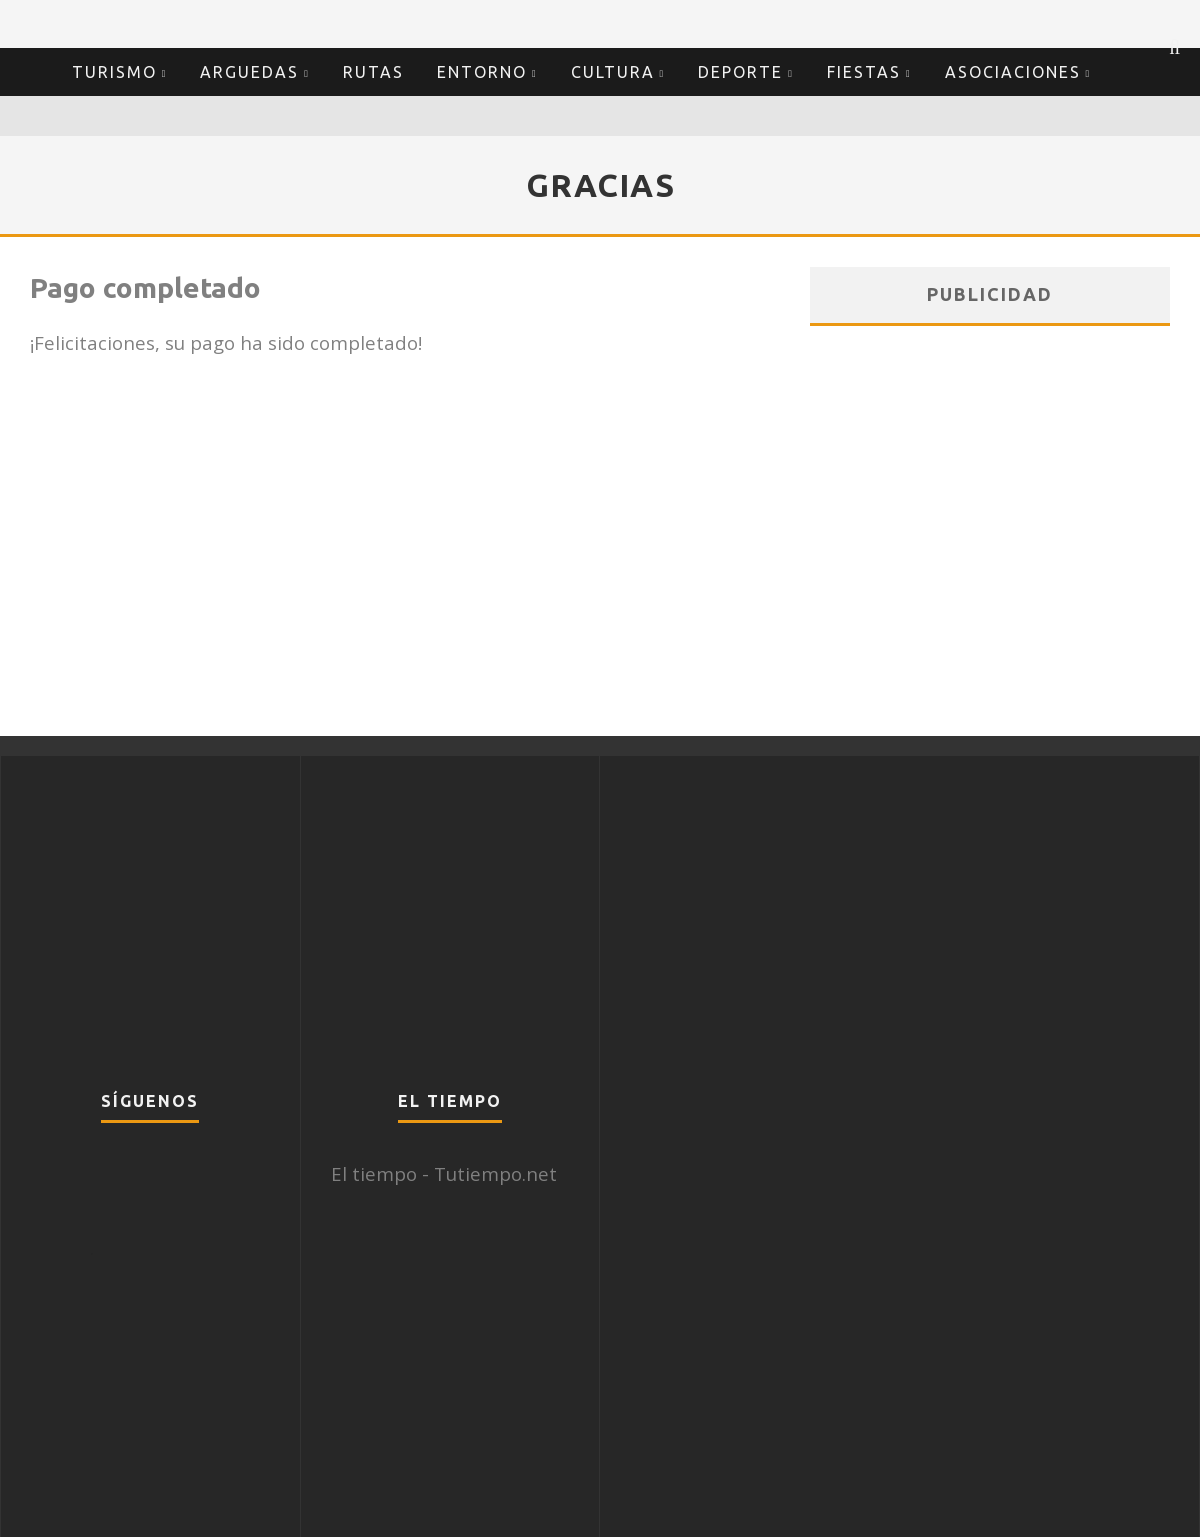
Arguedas (249, 72)
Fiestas (864, 72)
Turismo (114, 72)
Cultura (613, 72)
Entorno (482, 72)
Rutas (373, 72)
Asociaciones (1013, 72)
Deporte (740, 72)
